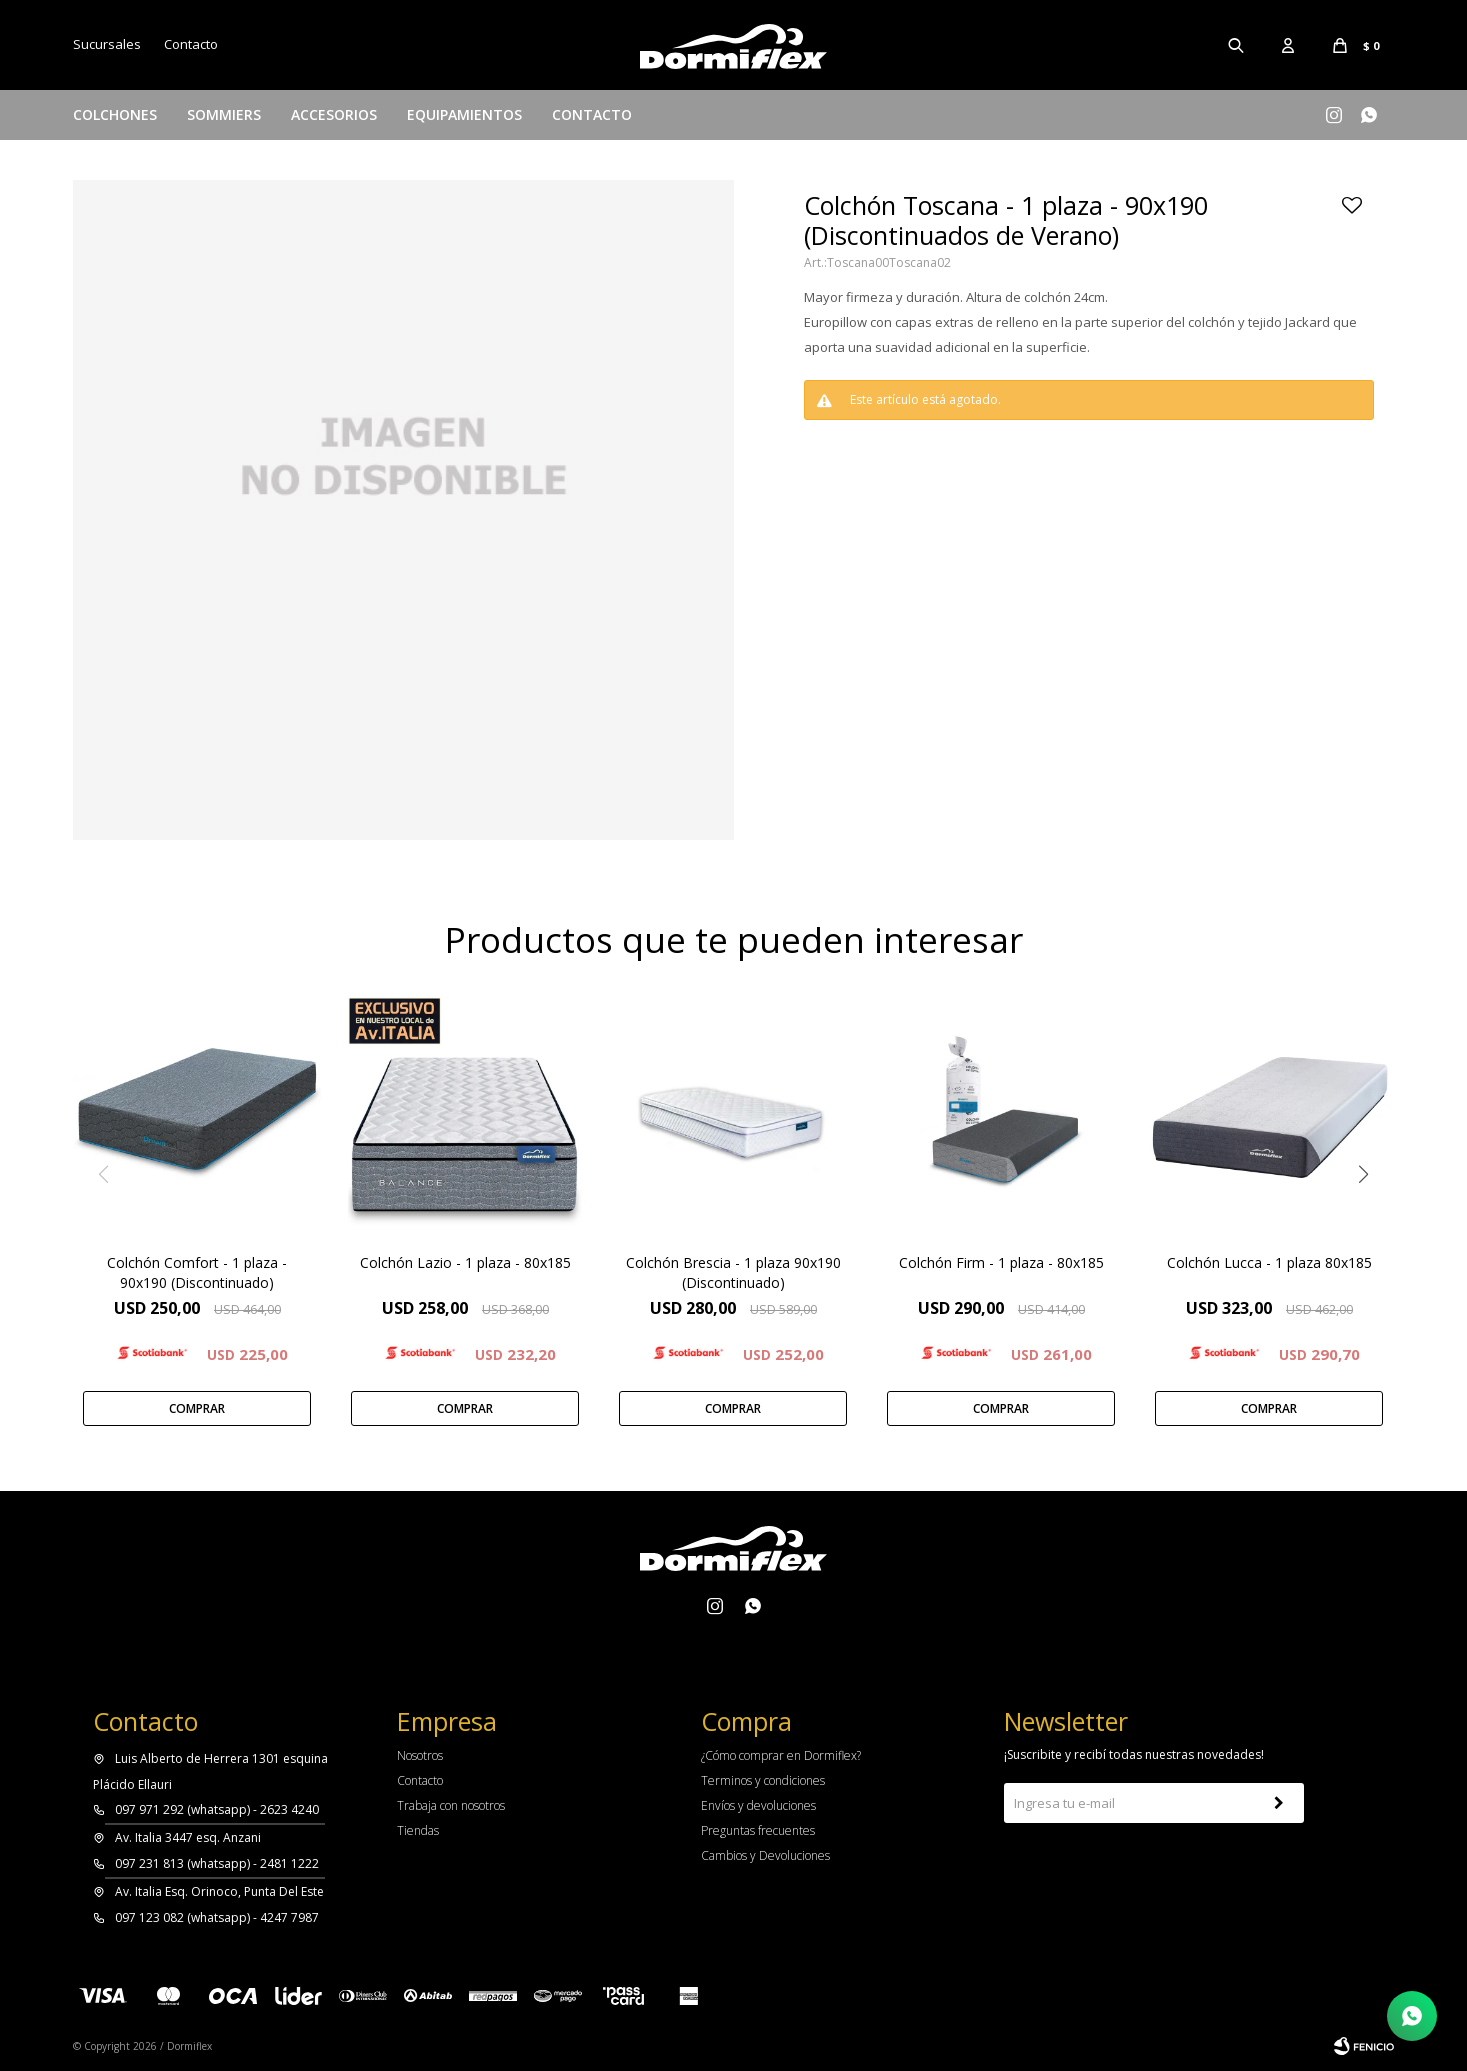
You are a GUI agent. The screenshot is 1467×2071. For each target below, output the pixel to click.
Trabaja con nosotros (451, 1805)
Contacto (592, 114)
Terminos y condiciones (763, 1780)
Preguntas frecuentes (758, 1830)
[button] (1364, 1174)
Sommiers (224, 114)
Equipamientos (464, 114)
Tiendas (418, 1830)
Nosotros (420, 1755)
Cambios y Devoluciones (765, 1855)
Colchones (115, 114)
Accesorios (334, 114)
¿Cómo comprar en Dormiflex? (781, 1755)
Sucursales (107, 44)
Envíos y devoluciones (758, 1805)
